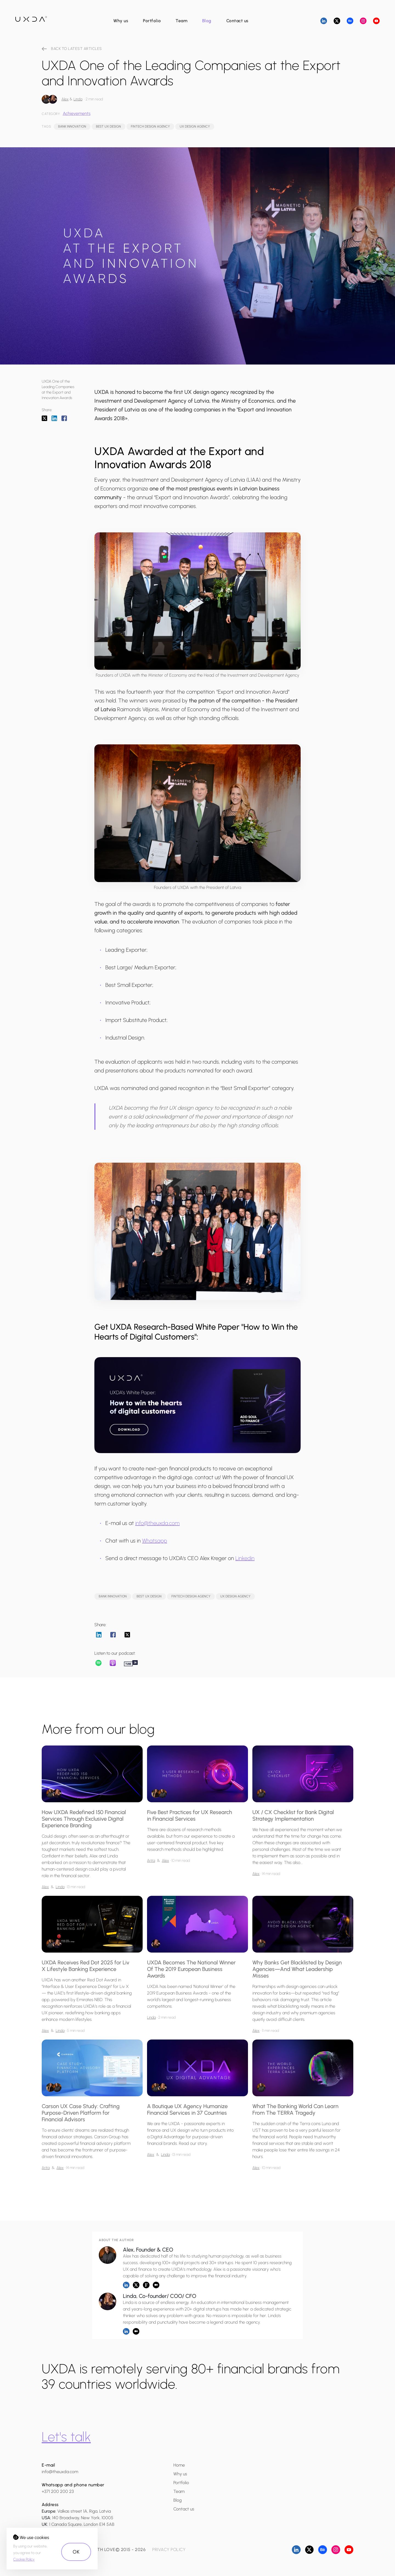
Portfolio (152, 20)
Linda (78, 99)
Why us (120, 20)
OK (76, 2552)
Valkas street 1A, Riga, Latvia (84, 2511)
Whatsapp (154, 1540)
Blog (206, 20)
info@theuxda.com (157, 1523)
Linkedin (245, 1558)
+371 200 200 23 (58, 2491)
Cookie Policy (24, 2559)
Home (179, 2465)
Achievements (77, 113)
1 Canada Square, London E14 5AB (81, 2524)
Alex (65, 99)
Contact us (237, 20)
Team (181, 20)
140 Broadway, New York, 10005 (82, 2517)
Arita (151, 1860)
